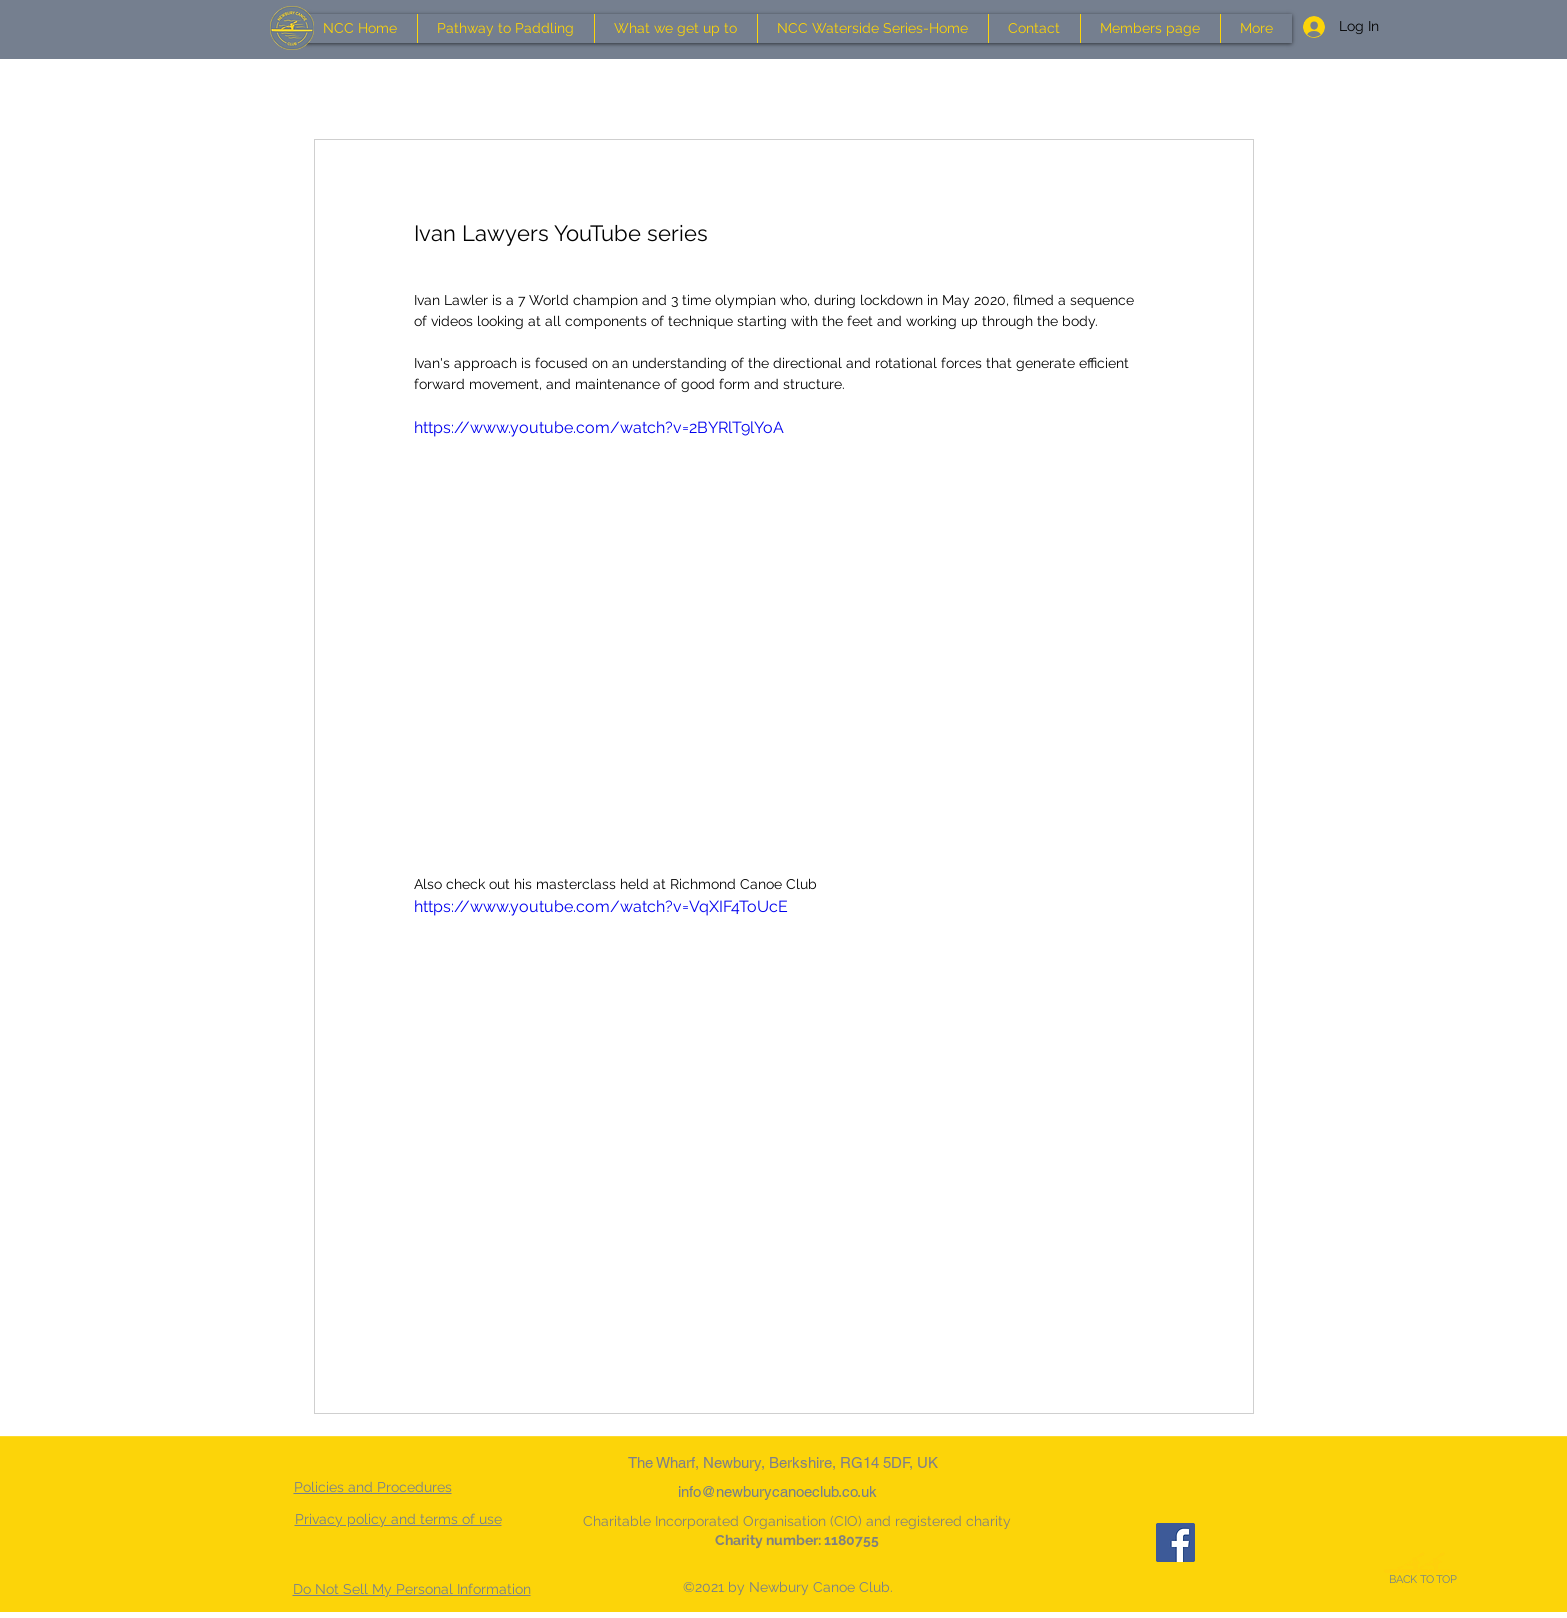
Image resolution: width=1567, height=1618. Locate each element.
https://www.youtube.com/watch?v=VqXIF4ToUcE (601, 906)
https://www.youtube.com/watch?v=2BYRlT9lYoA (599, 427)
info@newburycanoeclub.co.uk (777, 1491)
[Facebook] (1175, 1542)
